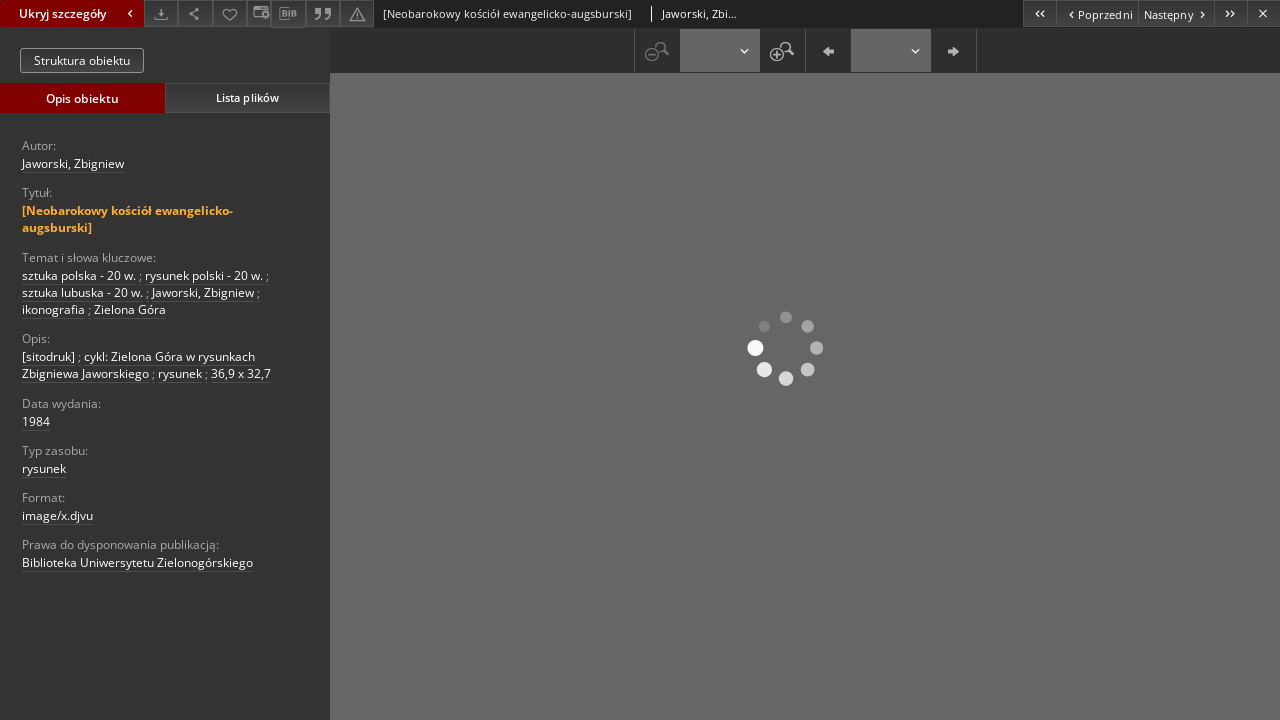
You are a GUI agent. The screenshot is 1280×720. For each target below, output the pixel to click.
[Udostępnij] (195, 13)
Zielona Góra (130, 309)
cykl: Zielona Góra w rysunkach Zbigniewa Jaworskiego (138, 365)
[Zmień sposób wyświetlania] (259, 13)
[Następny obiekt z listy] (1176, 13)
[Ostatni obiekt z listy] (1230, 13)
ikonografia (53, 309)
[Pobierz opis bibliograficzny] (288, 14)
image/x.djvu (57, 515)
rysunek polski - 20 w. (204, 275)
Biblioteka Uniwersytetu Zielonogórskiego (137, 562)
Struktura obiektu (82, 60)
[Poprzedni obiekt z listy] (1096, 13)
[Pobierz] (161, 13)
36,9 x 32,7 (241, 373)
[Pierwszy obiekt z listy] (1039, 13)
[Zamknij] (1263, 13)
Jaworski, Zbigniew (73, 163)
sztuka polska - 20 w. (79, 275)
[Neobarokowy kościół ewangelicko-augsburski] (127, 219)
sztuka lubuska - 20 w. (82, 292)
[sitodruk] (48, 356)
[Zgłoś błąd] (357, 13)
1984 (36, 421)
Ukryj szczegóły (78, 13)
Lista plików (247, 97)
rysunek (180, 373)
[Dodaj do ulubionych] (230, 13)
